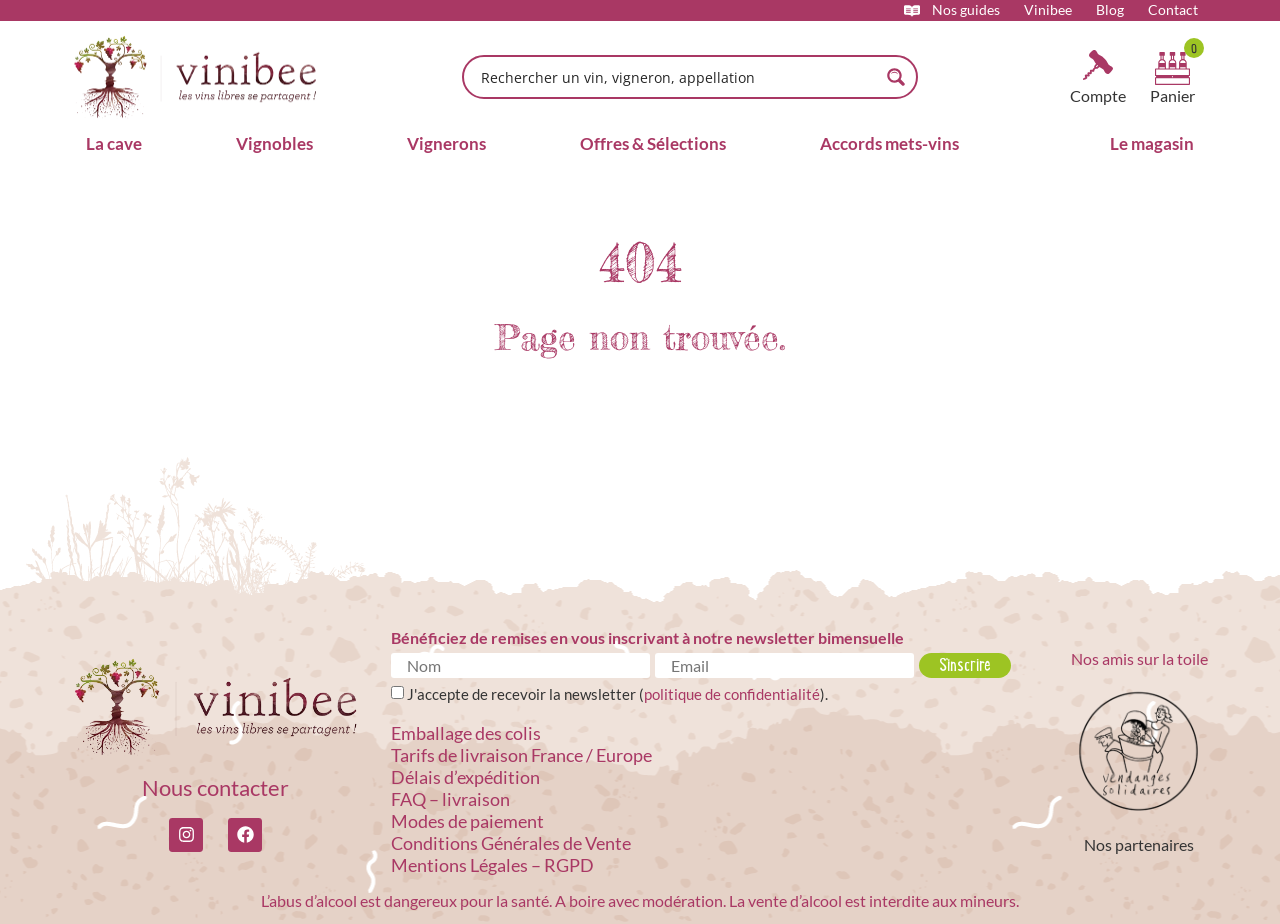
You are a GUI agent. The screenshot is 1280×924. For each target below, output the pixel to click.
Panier (1172, 95)
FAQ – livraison (450, 799)
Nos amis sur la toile (1139, 658)
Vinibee (1048, 10)
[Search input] (677, 77)
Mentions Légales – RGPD (492, 865)
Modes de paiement (467, 821)
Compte (1098, 95)
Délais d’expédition (465, 777)
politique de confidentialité (732, 694)
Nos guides (966, 10)
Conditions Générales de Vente (511, 843)
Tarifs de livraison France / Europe (521, 755)
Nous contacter (215, 787)
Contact (1173, 10)
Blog (1110, 10)
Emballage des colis (466, 733)
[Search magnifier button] (896, 77)
